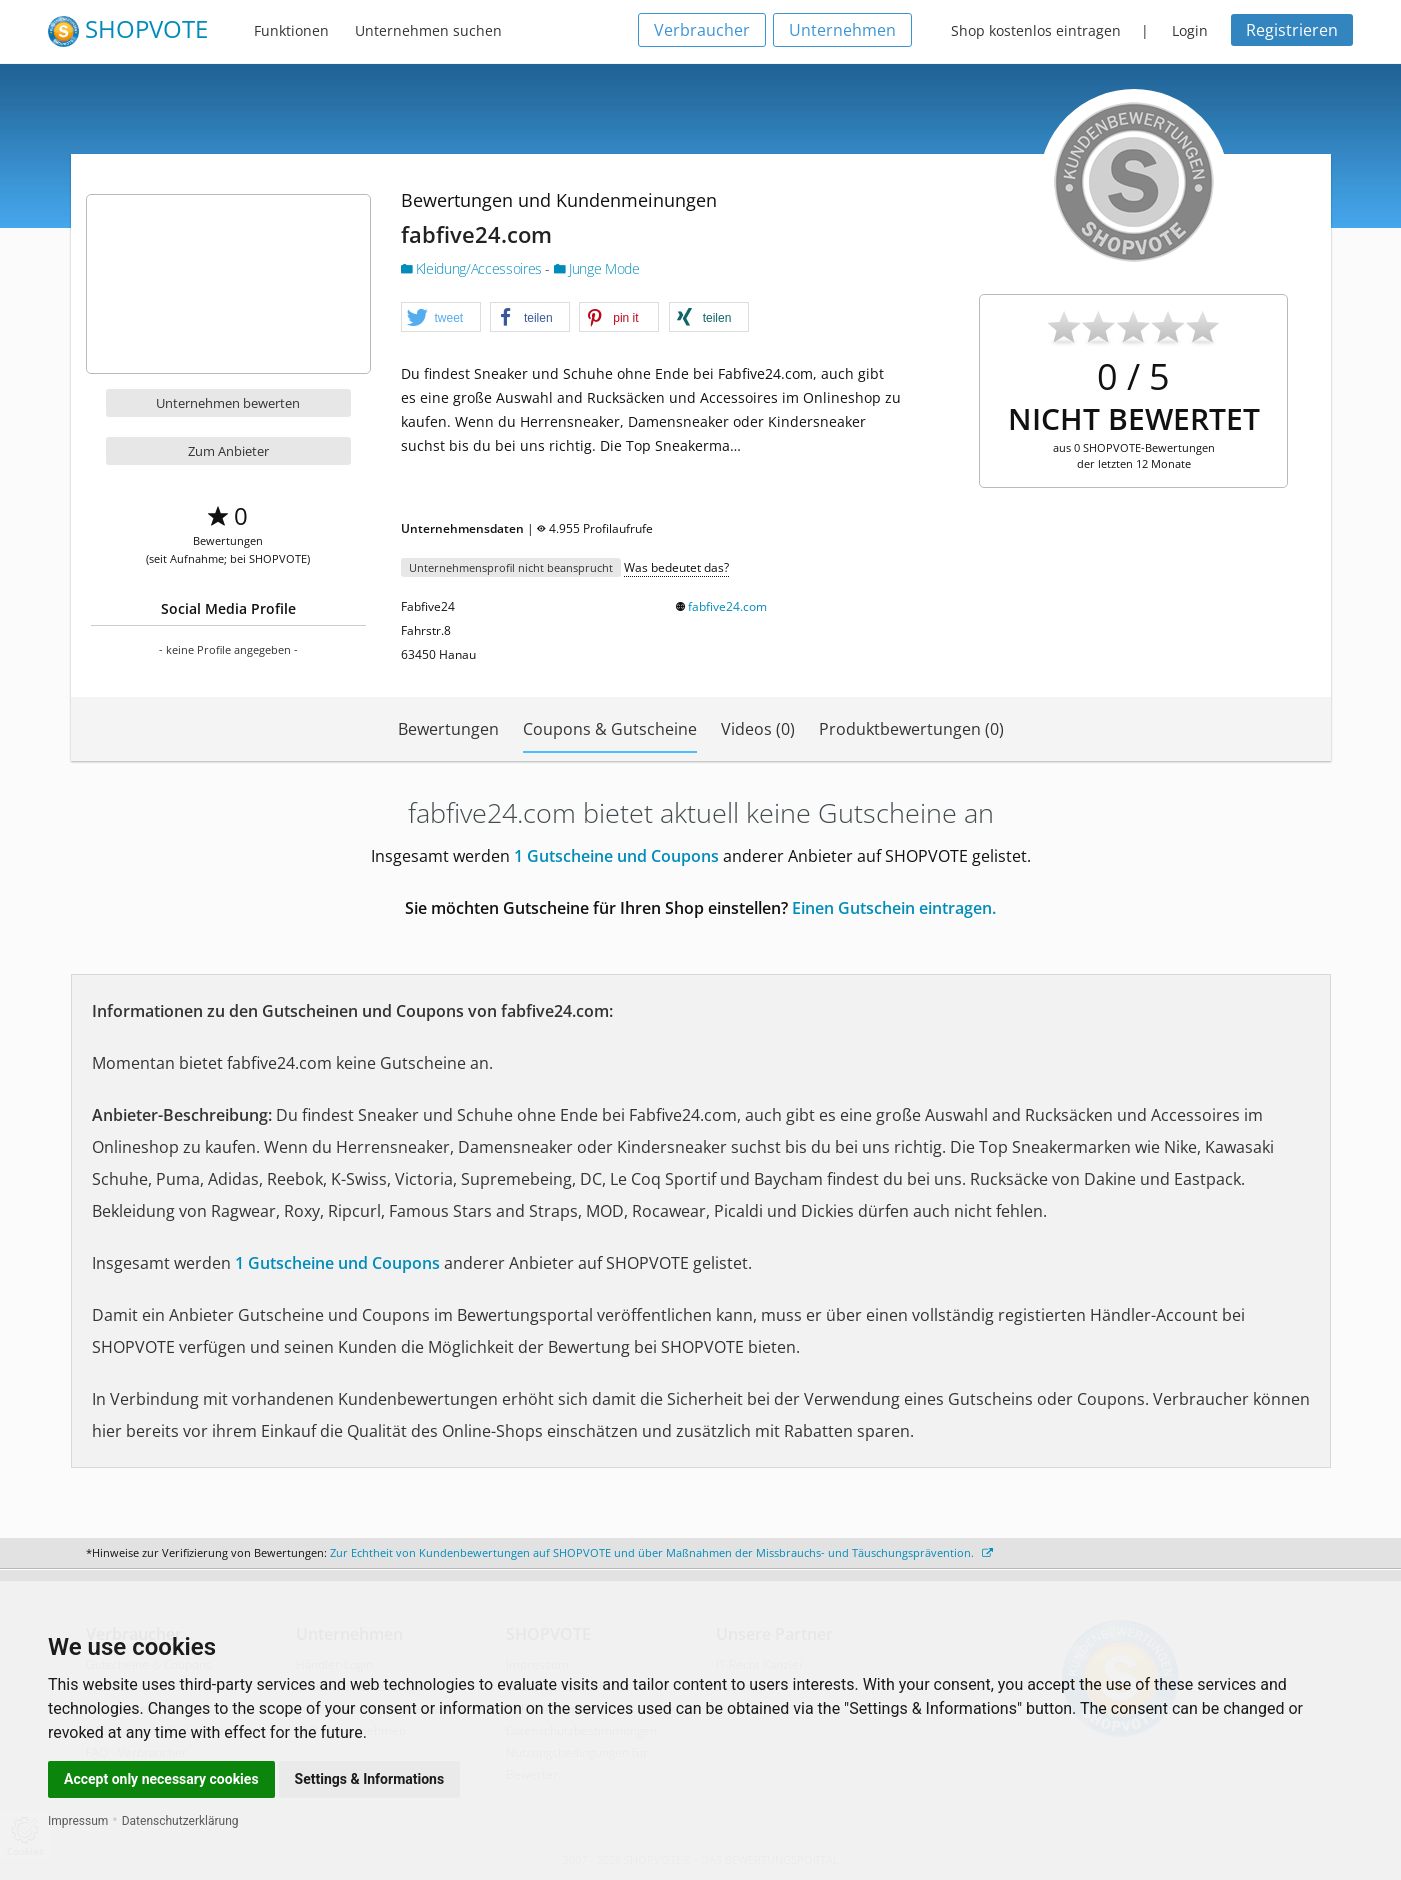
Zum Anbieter (228, 451)
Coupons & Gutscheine (610, 729)
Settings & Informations (370, 1779)
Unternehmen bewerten (228, 403)
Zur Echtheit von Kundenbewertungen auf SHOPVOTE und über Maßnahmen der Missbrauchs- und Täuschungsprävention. (661, 1552)
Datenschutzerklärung (180, 1821)
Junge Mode (597, 268)
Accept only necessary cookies (161, 1779)
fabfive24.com (727, 606)
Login (1190, 30)
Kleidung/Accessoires (473, 268)
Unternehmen (842, 30)
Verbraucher (702, 30)
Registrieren (1292, 30)
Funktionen (291, 30)
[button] (441, 318)
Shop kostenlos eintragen (1036, 30)
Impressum (78, 1821)
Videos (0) (758, 729)
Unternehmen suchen (428, 30)
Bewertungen (448, 729)
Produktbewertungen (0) (911, 729)
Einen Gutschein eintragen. (894, 908)
